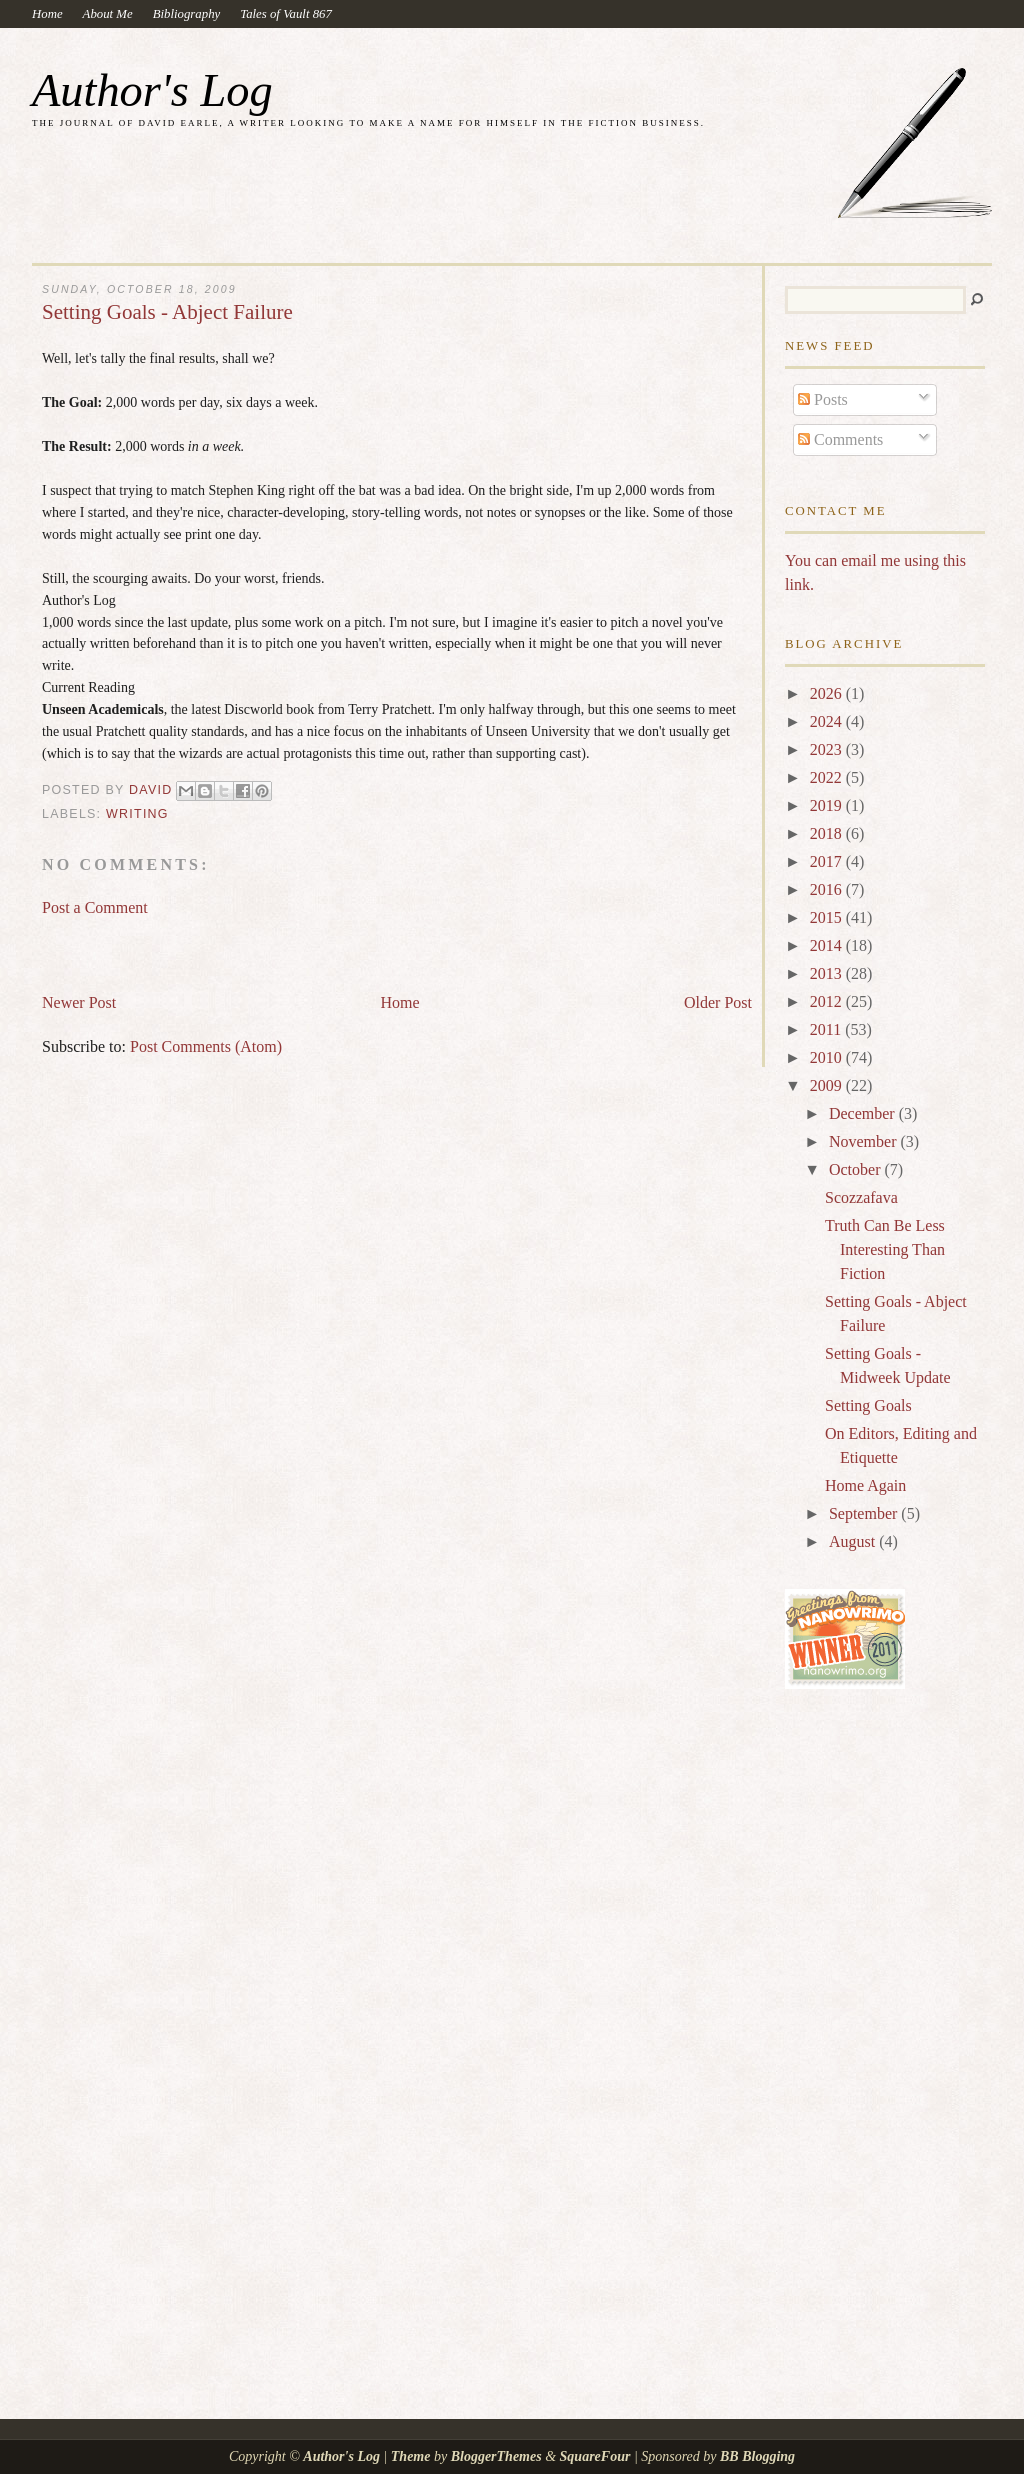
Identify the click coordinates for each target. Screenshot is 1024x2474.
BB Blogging (757, 2456)
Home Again (865, 1485)
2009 (828, 1085)
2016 (828, 889)
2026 (828, 693)
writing (137, 814)
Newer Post (79, 1002)
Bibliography (187, 14)
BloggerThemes (496, 2456)
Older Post (718, 1002)
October (857, 1169)
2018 (828, 833)
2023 (828, 749)
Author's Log (152, 90)
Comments (840, 439)
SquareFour (595, 2456)
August (854, 1541)
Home (47, 14)
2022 (828, 777)
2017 (828, 861)
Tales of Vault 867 (286, 14)
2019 (828, 805)
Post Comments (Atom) (206, 1046)
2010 (828, 1057)
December (864, 1113)
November (865, 1141)
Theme (411, 2456)
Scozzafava (861, 1197)
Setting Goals (868, 1405)
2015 (828, 917)
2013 (828, 973)
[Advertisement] (276, 946)
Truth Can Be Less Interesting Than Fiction (885, 1249)
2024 (828, 721)
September (865, 1513)
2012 (828, 1001)
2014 (828, 945)
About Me (108, 14)
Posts (823, 399)
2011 (827, 1029)
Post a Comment (95, 907)
